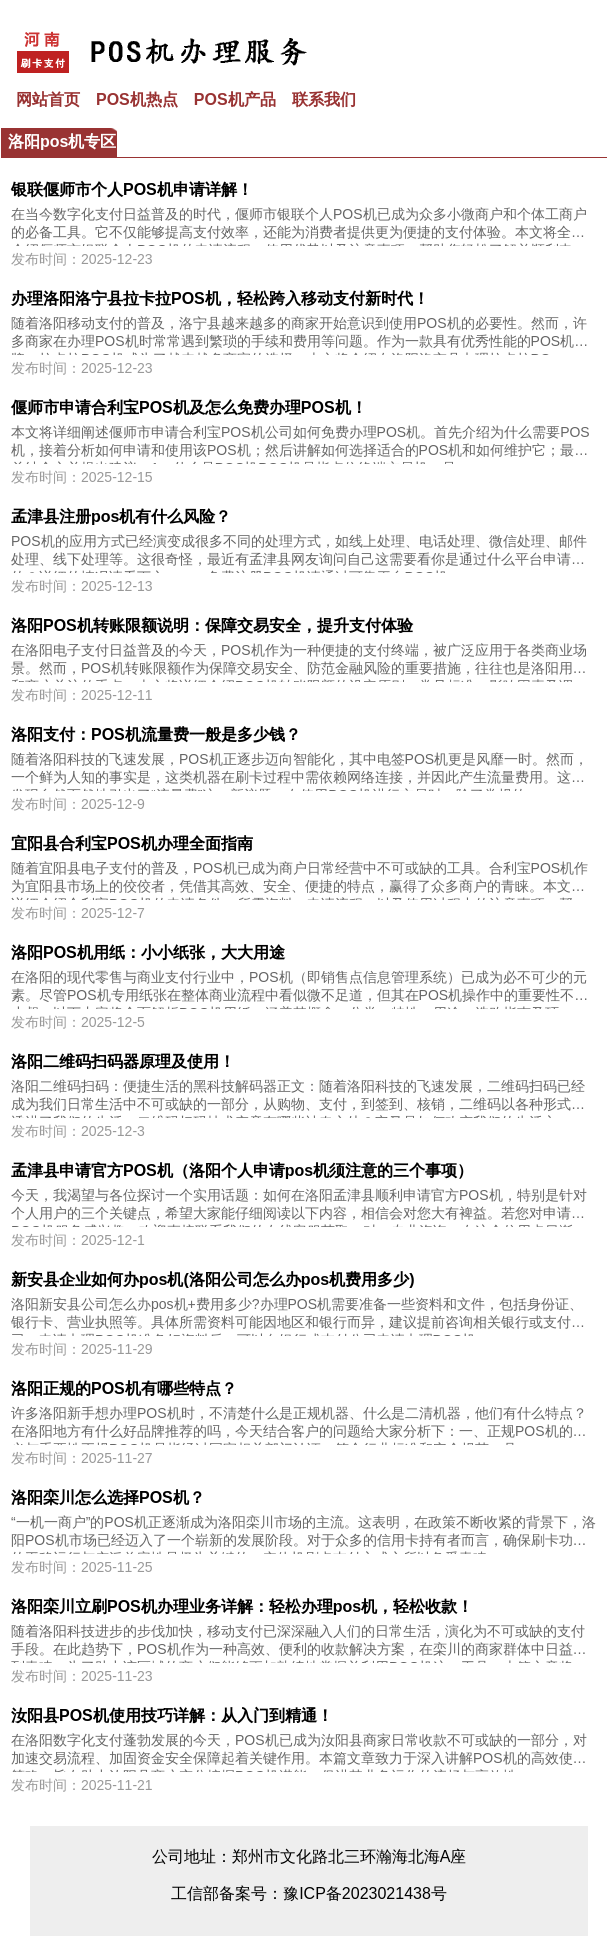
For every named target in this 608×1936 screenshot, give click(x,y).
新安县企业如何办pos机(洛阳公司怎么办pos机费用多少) (213, 1279)
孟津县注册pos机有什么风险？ (121, 516)
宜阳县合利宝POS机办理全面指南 (132, 843)
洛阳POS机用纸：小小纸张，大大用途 (148, 952)
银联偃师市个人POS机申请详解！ (132, 189)
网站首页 (48, 99)
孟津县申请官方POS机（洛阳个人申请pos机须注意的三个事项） (242, 1170)
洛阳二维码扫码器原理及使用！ (123, 1061)
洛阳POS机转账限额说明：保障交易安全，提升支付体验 (212, 625)
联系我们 (324, 99)
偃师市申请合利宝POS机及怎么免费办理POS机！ (189, 407)
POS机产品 (235, 99)
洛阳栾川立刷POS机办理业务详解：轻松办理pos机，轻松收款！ (242, 1606)
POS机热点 (137, 99)
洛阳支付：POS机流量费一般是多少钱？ (156, 734)
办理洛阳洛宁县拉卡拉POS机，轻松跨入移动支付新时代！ (220, 298)
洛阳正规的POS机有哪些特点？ (124, 1388)
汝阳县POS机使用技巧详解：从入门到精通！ (172, 1715)
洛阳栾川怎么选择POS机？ (108, 1497)
